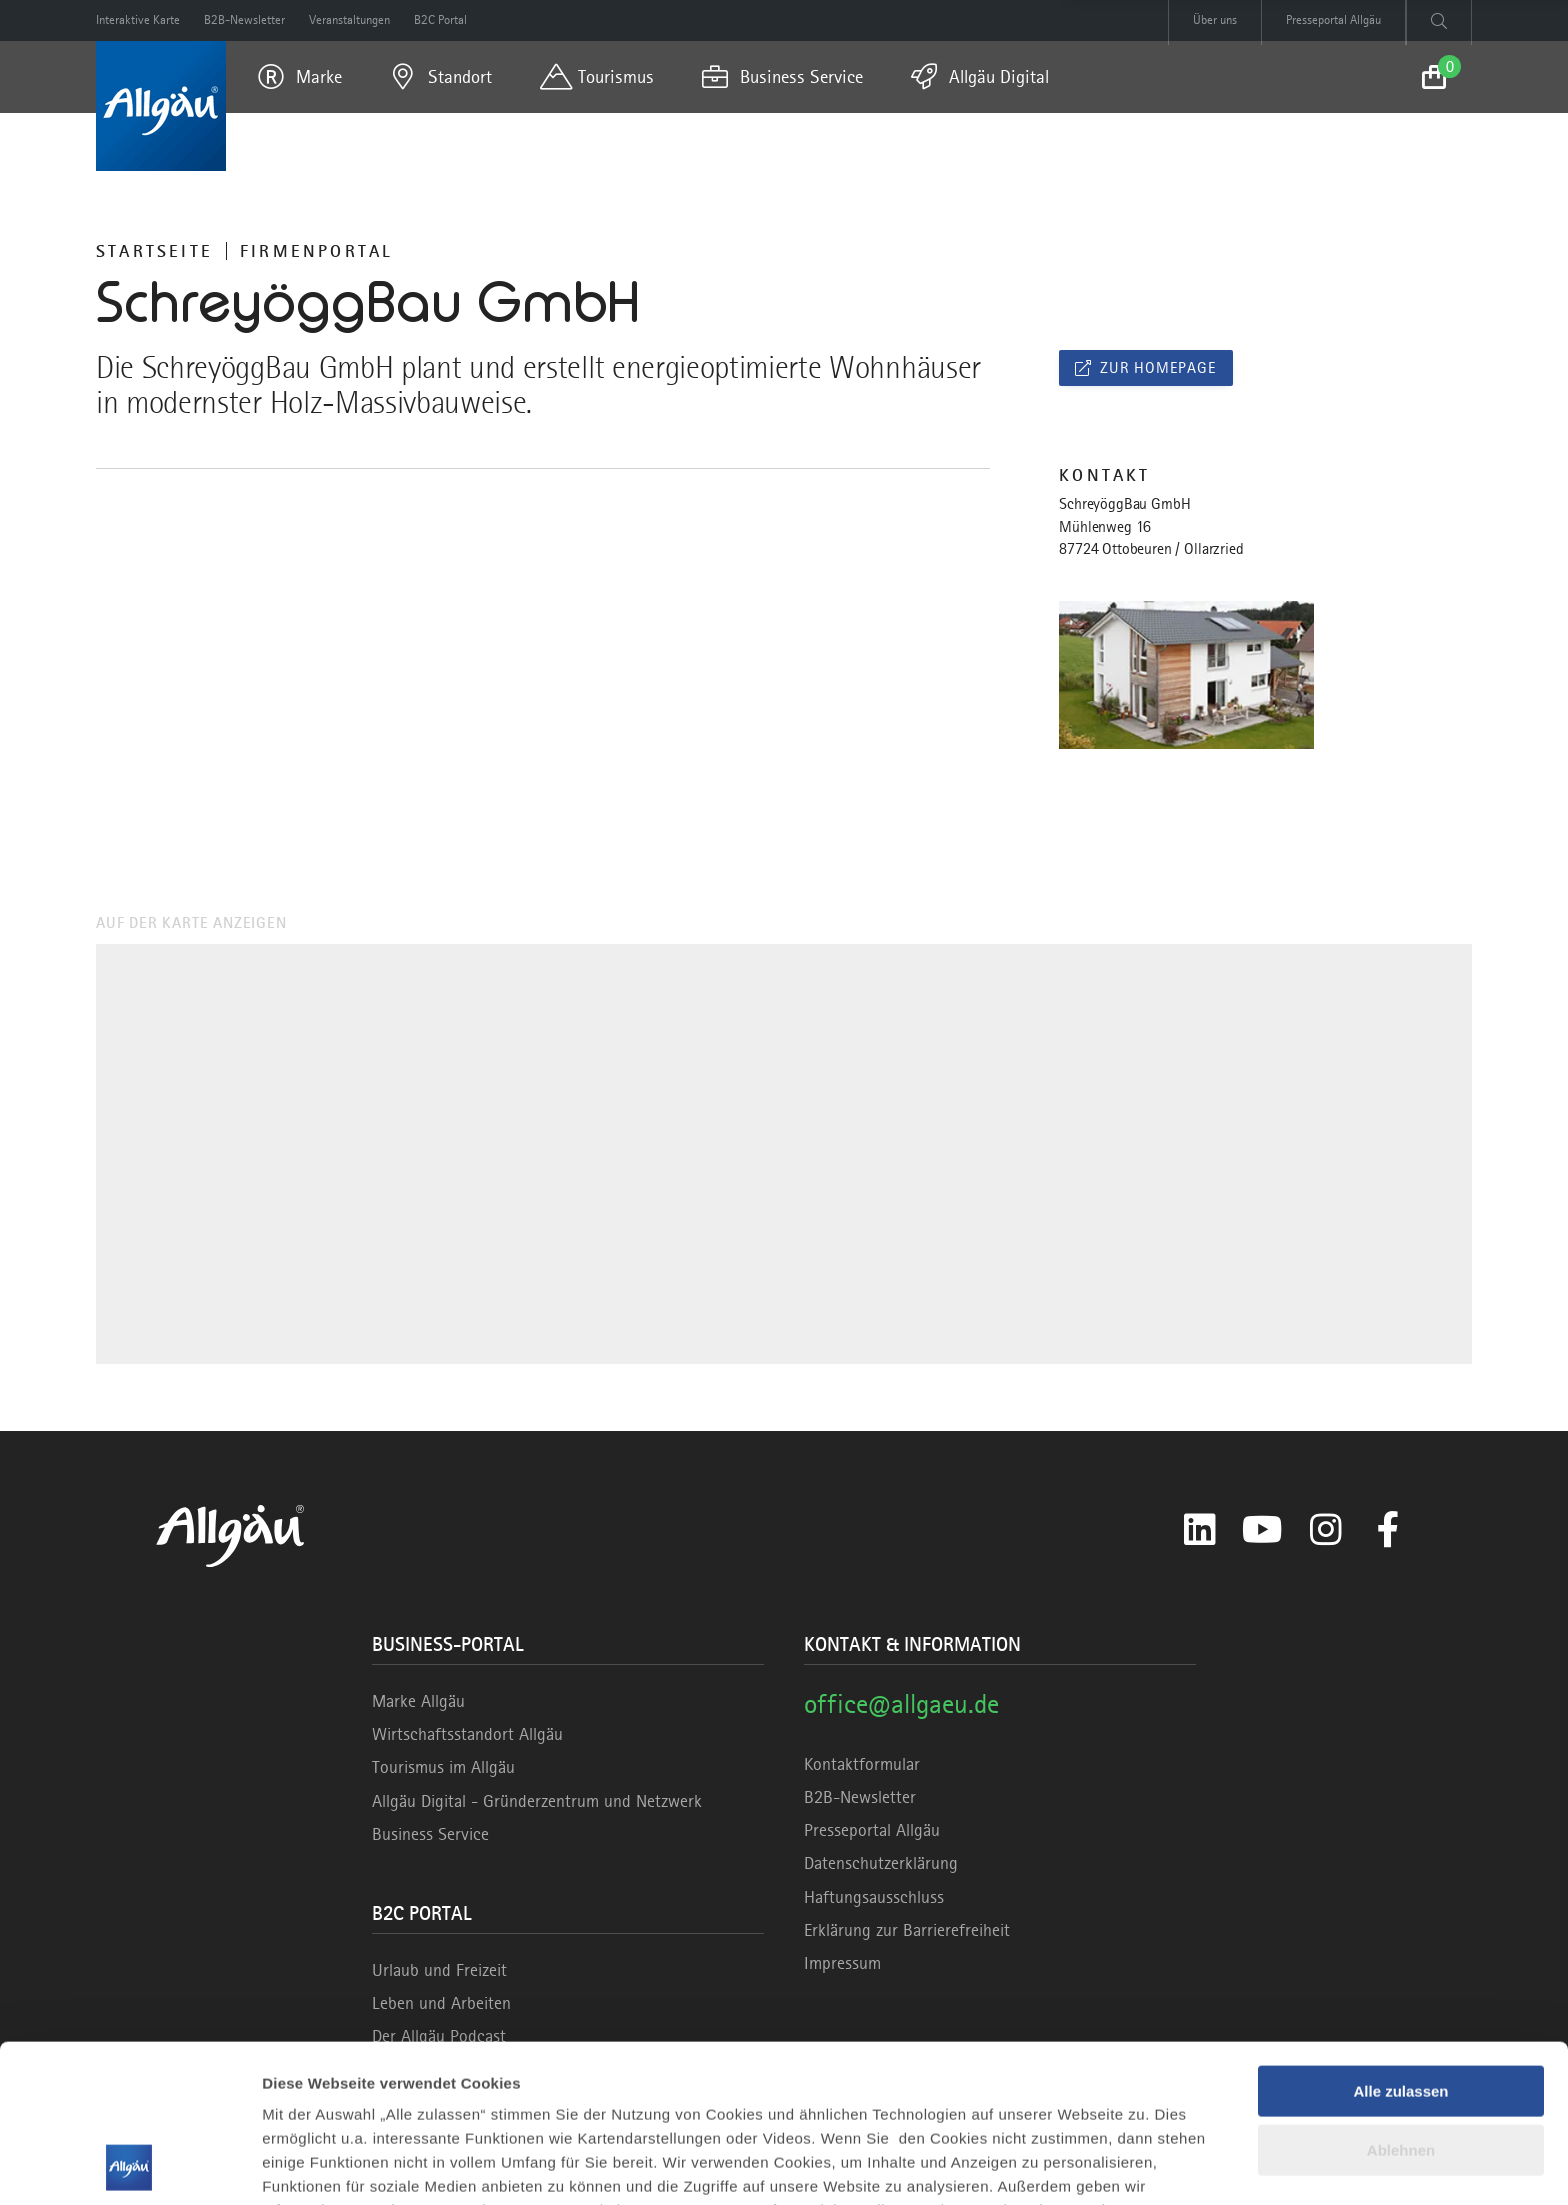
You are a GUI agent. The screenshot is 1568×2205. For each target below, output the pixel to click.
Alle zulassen (1400, 1943)
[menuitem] (300, 77)
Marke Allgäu (418, 1701)
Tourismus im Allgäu (443, 1767)
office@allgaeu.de (901, 1703)
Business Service (430, 1834)
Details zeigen (312, 2165)
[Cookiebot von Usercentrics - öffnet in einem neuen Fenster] (129, 2166)
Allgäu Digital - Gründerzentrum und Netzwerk (537, 1801)
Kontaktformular (862, 1764)
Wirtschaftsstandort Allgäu (467, 1734)
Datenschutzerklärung (881, 1863)
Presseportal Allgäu (872, 1830)
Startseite (154, 251)
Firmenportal (316, 251)
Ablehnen (1401, 2001)
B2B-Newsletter (860, 1797)
